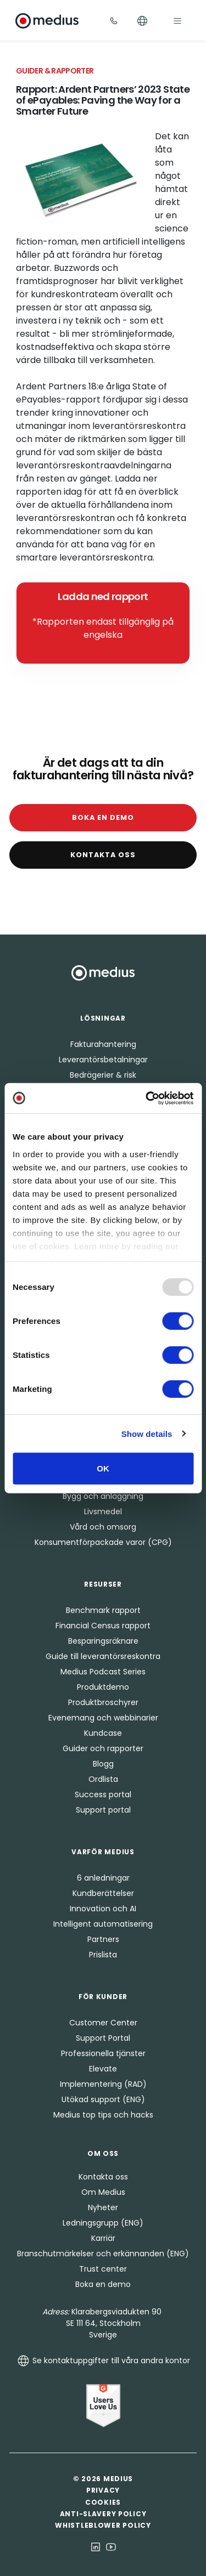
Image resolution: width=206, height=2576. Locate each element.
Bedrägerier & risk (103, 1074)
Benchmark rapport (103, 1610)
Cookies (103, 2502)
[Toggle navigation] (177, 20)
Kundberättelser (103, 1893)
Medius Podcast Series (103, 1671)
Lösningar (102, 1018)
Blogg (103, 1763)
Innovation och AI (103, 1908)
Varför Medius (102, 1851)
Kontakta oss (103, 854)
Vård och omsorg (103, 1526)
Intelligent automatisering (103, 1923)
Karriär (103, 2238)
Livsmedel (103, 1511)
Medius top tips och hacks (103, 2114)
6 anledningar (103, 1877)
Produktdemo (103, 1687)
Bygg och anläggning (103, 1496)
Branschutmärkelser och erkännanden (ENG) (103, 2253)
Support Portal (103, 2038)
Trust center (103, 2268)
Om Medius (103, 2192)
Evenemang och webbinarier (103, 1717)
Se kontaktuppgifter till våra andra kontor (103, 2360)
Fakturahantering (103, 1044)
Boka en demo (103, 817)
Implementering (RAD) (103, 2084)
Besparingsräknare (103, 1640)
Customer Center (103, 2022)
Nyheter (103, 2207)
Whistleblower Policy (103, 2525)
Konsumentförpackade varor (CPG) (103, 1542)
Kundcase (103, 1733)
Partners (103, 1939)
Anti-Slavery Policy (103, 2513)
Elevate (103, 2068)
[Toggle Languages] (142, 20)
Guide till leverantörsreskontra (103, 1656)
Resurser (103, 1584)
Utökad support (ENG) (103, 2099)
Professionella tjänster (103, 2053)
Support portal (103, 1809)
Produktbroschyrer (103, 1702)
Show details (146, 1433)
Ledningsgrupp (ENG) (103, 2222)
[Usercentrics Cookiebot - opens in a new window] (146, 1098)
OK (103, 1468)
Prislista (103, 1954)
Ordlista (103, 1779)
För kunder (103, 1996)
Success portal (103, 1794)
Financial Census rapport (103, 1625)
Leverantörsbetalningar (103, 1059)
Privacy (103, 2490)
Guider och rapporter (103, 1748)
